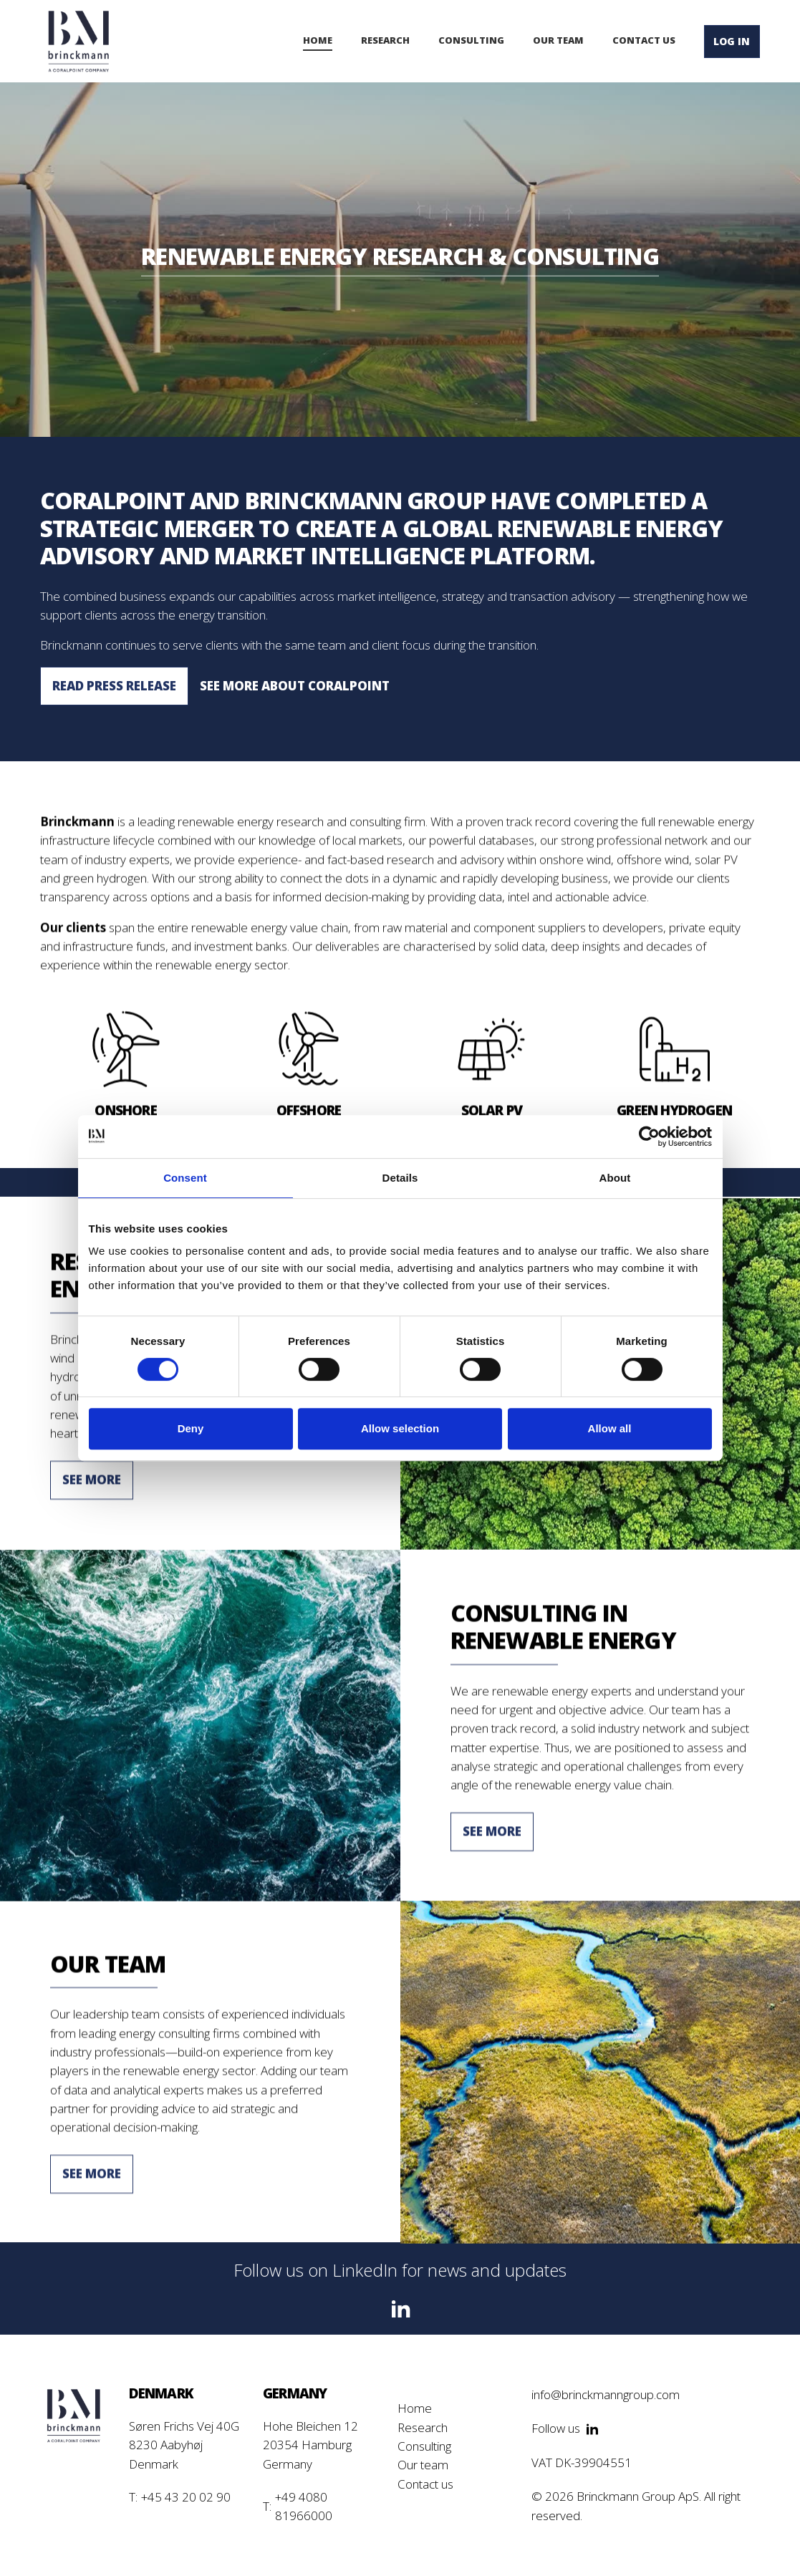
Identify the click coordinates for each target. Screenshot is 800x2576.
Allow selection (400, 1428)
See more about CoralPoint (295, 685)
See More (91, 1488)
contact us (643, 40)
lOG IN (731, 41)
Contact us (425, 2484)
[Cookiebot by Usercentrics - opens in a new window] (649, 1136)
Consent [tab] (185, 1178)
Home (317, 40)
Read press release (114, 685)
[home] (79, 41)
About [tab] (615, 1178)
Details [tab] (400, 1178)
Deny (191, 1428)
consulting (471, 40)
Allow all (610, 1428)
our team (558, 40)
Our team (422, 2464)
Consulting (424, 2446)
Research (385, 40)
